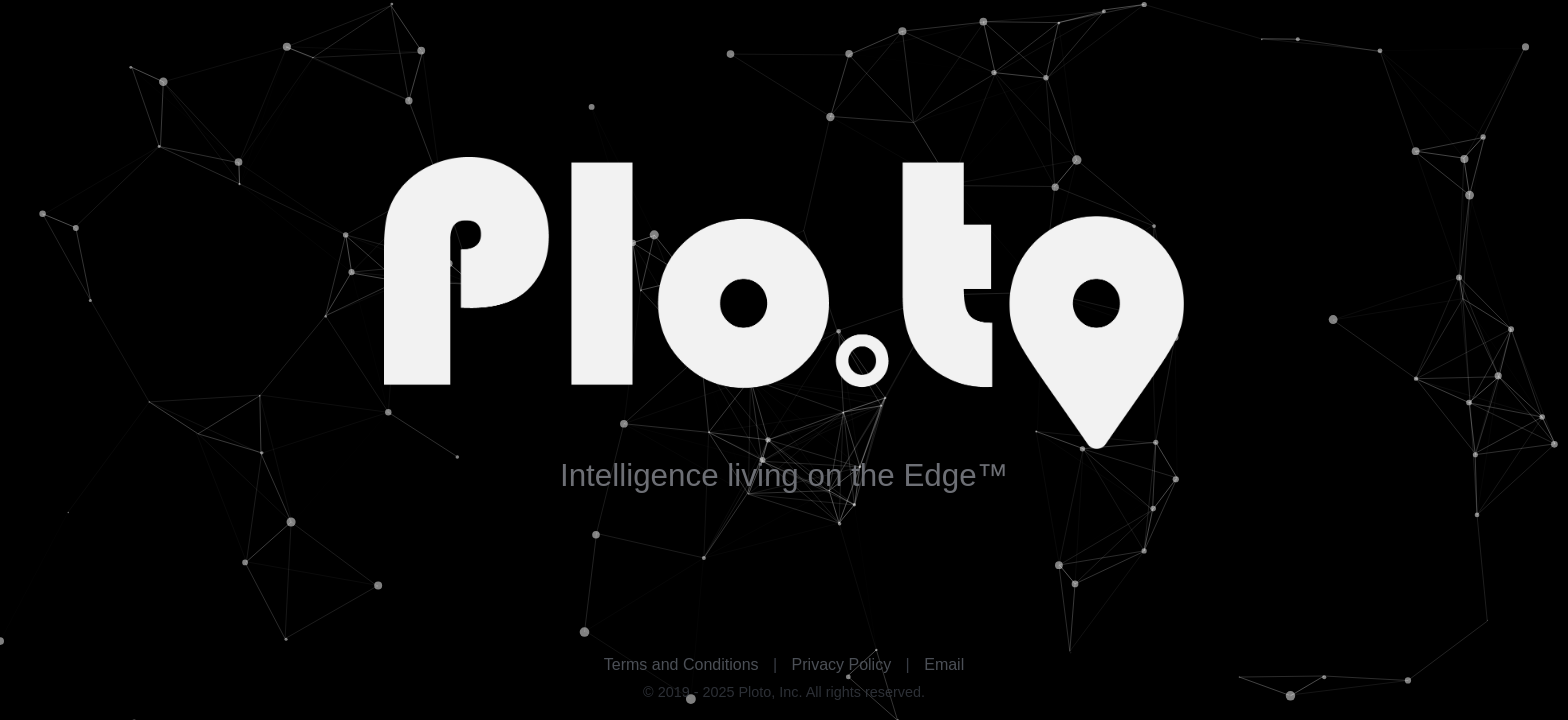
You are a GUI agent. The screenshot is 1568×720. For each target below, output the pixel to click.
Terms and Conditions (681, 664)
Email (944, 664)
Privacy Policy (842, 664)
